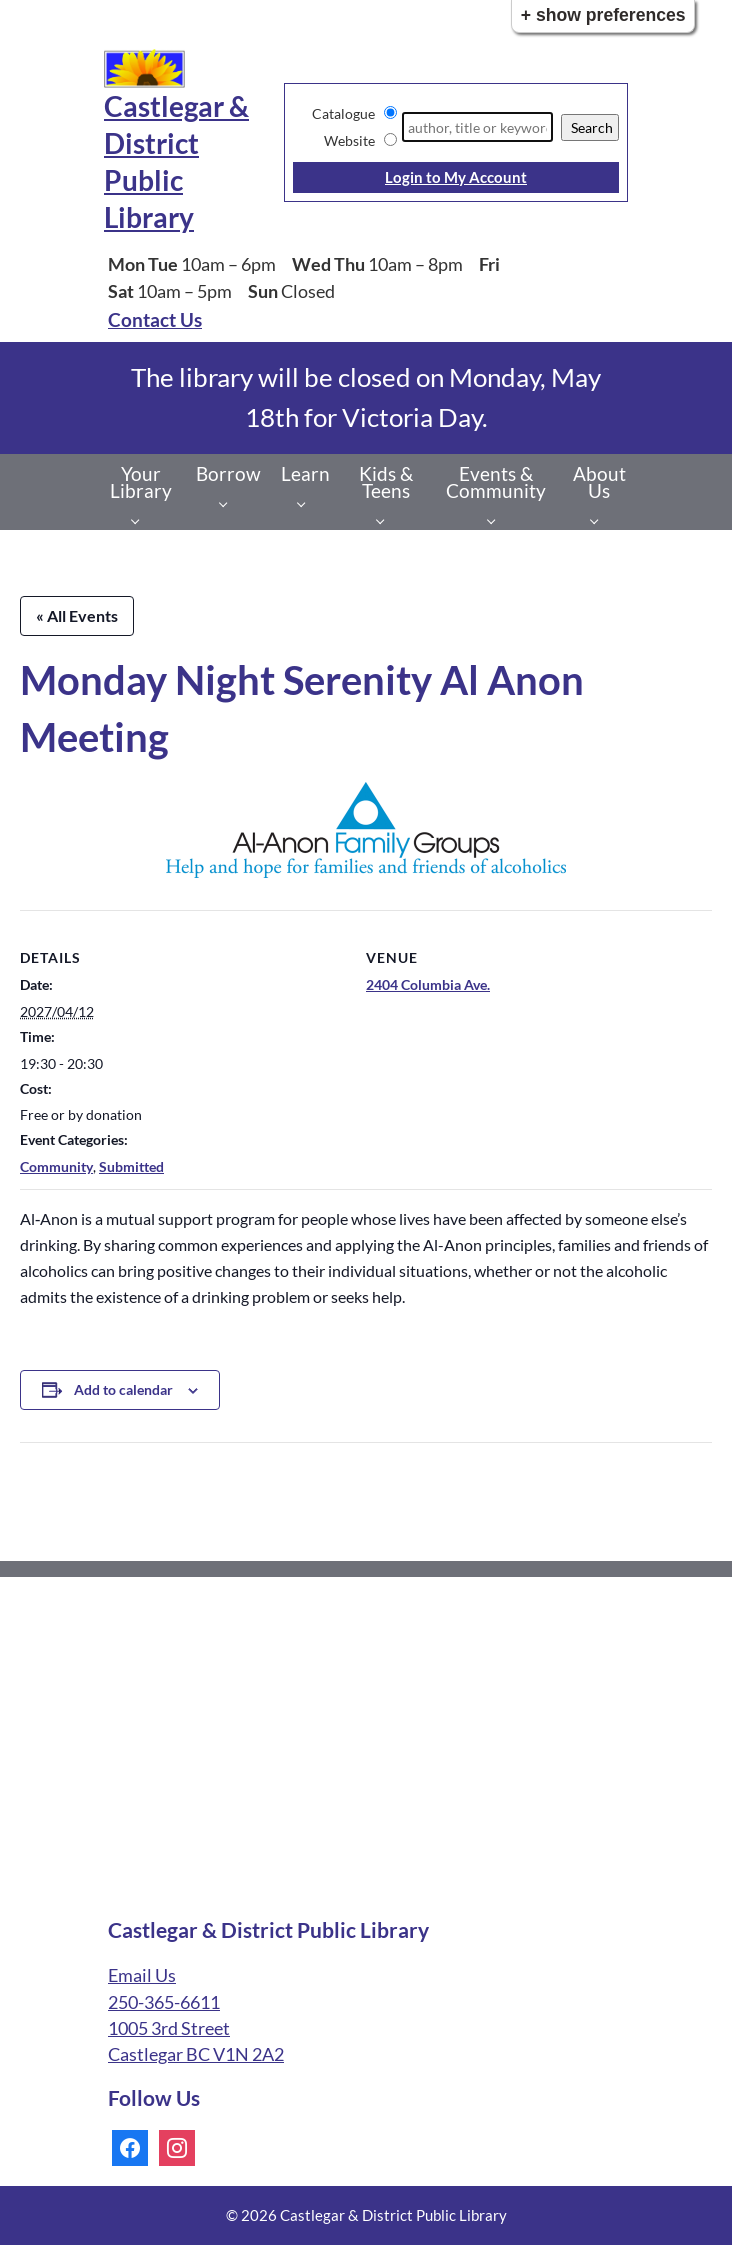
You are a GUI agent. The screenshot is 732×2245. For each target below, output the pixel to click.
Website (349, 140)
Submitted (131, 1166)
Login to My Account (456, 177)
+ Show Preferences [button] (603, 15)
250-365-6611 (164, 2002)
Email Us (142, 1975)
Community (56, 1166)
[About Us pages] (599, 520)
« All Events (77, 615)
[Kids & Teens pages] (385, 520)
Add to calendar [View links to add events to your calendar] (123, 1389)
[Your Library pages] (140, 520)
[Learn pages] (306, 502)
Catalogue (343, 113)
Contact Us (155, 319)
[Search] (477, 127)
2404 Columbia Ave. (428, 984)
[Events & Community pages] (496, 520)
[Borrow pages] (228, 502)
